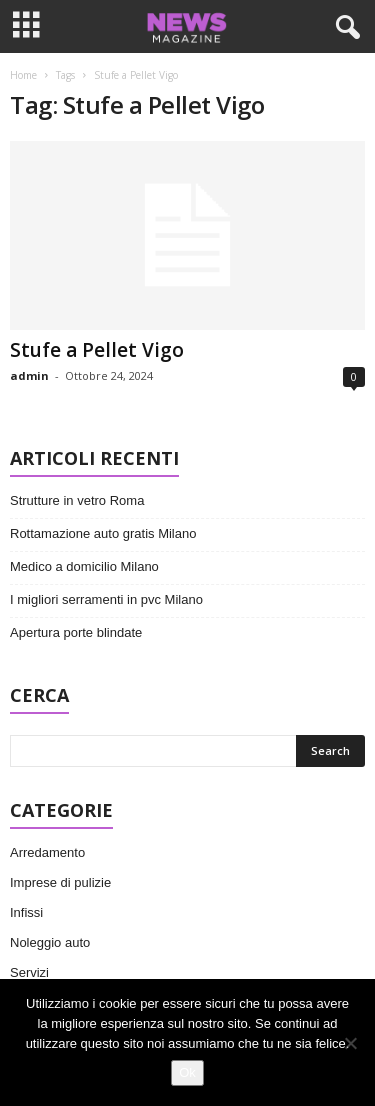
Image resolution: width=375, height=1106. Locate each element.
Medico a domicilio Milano (84, 566)
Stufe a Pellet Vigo (97, 350)
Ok (187, 1072)
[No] (350, 1043)
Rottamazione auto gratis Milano (103, 533)
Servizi (29, 972)
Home (23, 75)
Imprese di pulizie (60, 882)
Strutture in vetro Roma (77, 500)
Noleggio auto (50, 942)
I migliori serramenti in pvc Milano (106, 599)
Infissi (26, 912)
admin (29, 375)
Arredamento (47, 852)
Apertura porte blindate (76, 632)
